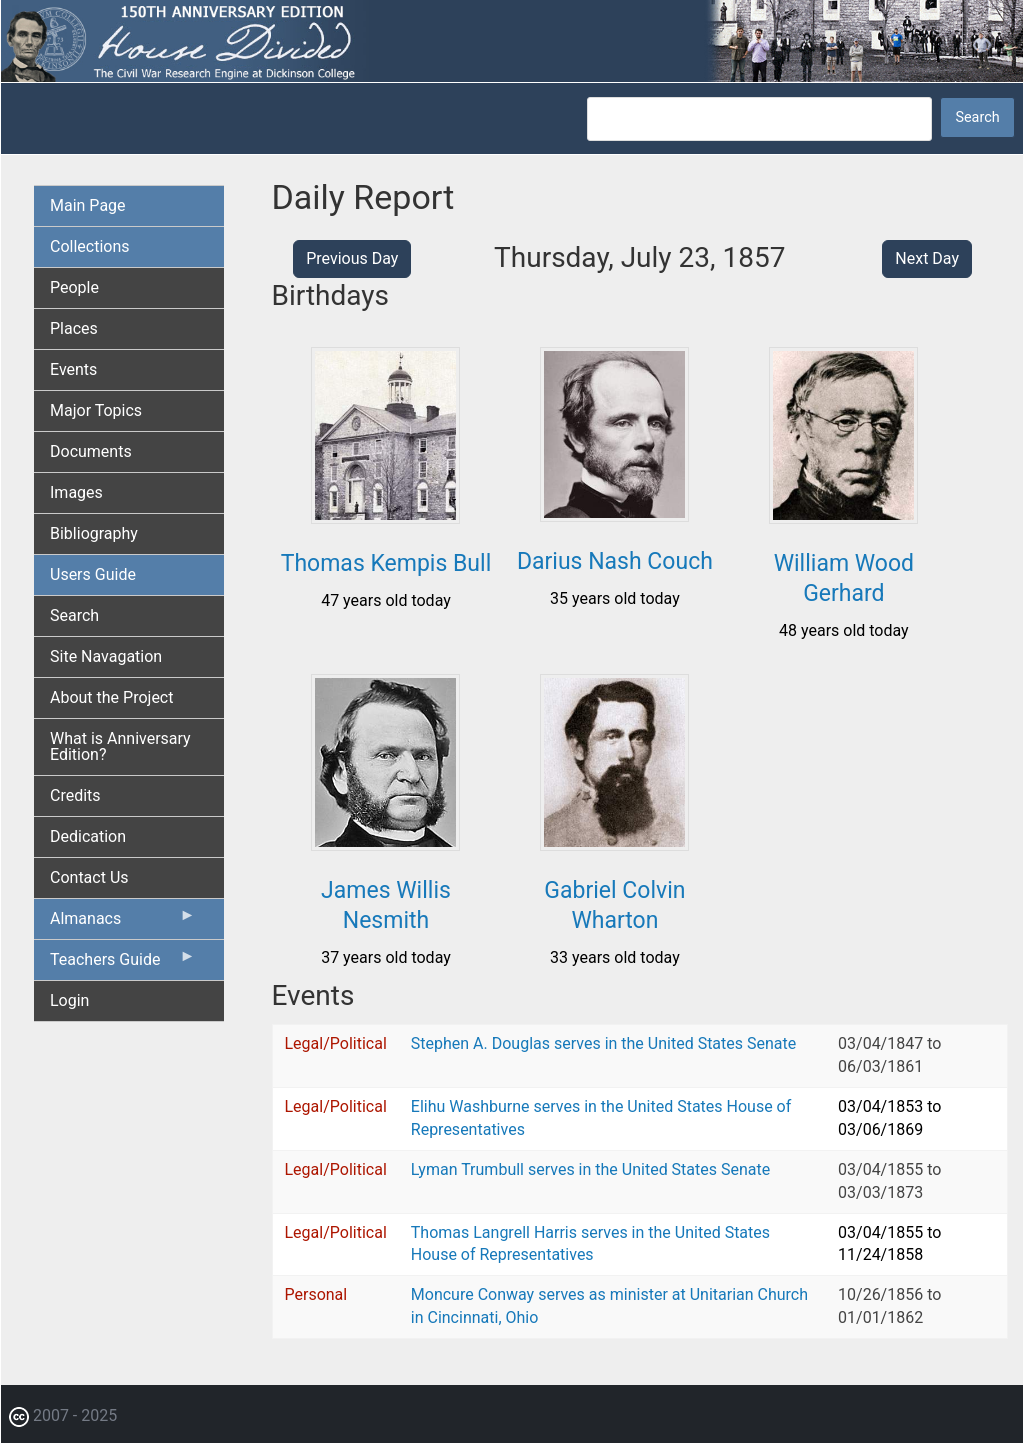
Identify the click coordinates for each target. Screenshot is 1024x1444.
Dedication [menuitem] (88, 836)
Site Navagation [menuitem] (106, 656)
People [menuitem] (74, 287)
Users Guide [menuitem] (93, 574)
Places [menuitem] (74, 328)
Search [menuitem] (74, 615)
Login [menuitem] (69, 1000)
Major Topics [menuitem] (96, 410)
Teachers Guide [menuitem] (123, 964)
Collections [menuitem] (90, 246)
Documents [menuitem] (91, 451)
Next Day (927, 258)
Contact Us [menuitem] (89, 877)
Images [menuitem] (76, 492)
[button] (385, 516)
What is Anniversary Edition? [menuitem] (120, 746)
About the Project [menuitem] (111, 697)
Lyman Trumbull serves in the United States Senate (590, 1169)
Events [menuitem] (73, 369)
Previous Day (352, 258)
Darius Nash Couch (615, 561)
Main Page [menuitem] (88, 205)
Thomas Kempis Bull (386, 563)
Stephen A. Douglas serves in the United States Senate (603, 1043)
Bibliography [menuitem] (94, 533)
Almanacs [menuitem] (123, 923)
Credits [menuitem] (75, 795)
